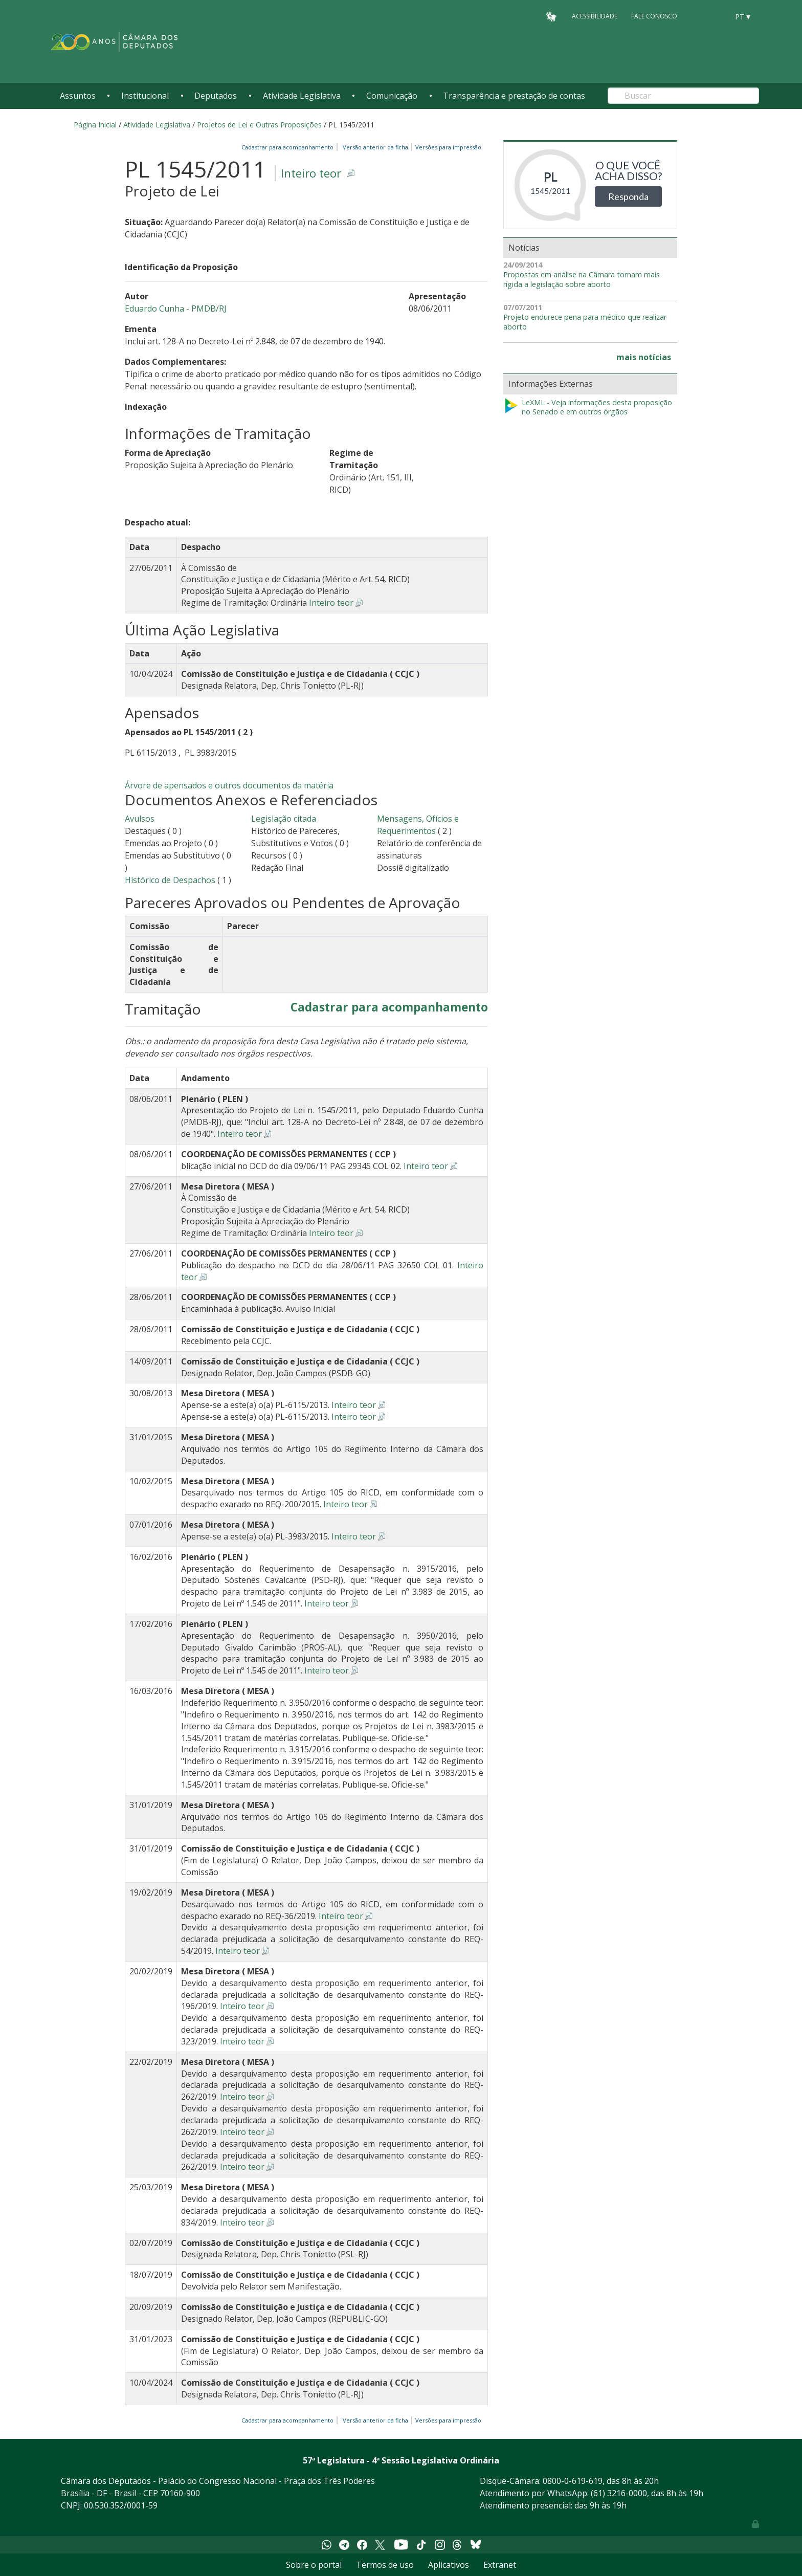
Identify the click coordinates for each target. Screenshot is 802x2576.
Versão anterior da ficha (375, 147)
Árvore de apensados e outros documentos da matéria (229, 785)
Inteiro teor (311, 173)
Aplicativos (448, 2564)
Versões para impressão (446, 147)
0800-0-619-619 (573, 2480)
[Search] (683, 95)
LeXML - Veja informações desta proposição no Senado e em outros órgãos (587, 407)
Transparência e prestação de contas (514, 95)
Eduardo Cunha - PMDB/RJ (176, 308)
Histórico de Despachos (170, 880)
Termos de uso (385, 2564)
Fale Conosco (654, 16)
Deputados (215, 95)
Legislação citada (283, 818)
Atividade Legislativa (302, 95)
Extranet (499, 2564)
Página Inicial (95, 124)
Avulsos (139, 818)
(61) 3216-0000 (619, 2493)
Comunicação (391, 95)
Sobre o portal (314, 2564)
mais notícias (643, 357)
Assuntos (78, 95)
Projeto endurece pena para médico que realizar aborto (584, 322)
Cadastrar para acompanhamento (289, 147)
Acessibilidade (594, 16)
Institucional (145, 95)
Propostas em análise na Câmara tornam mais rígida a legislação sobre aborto (581, 279)
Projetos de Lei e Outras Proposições (259, 124)
